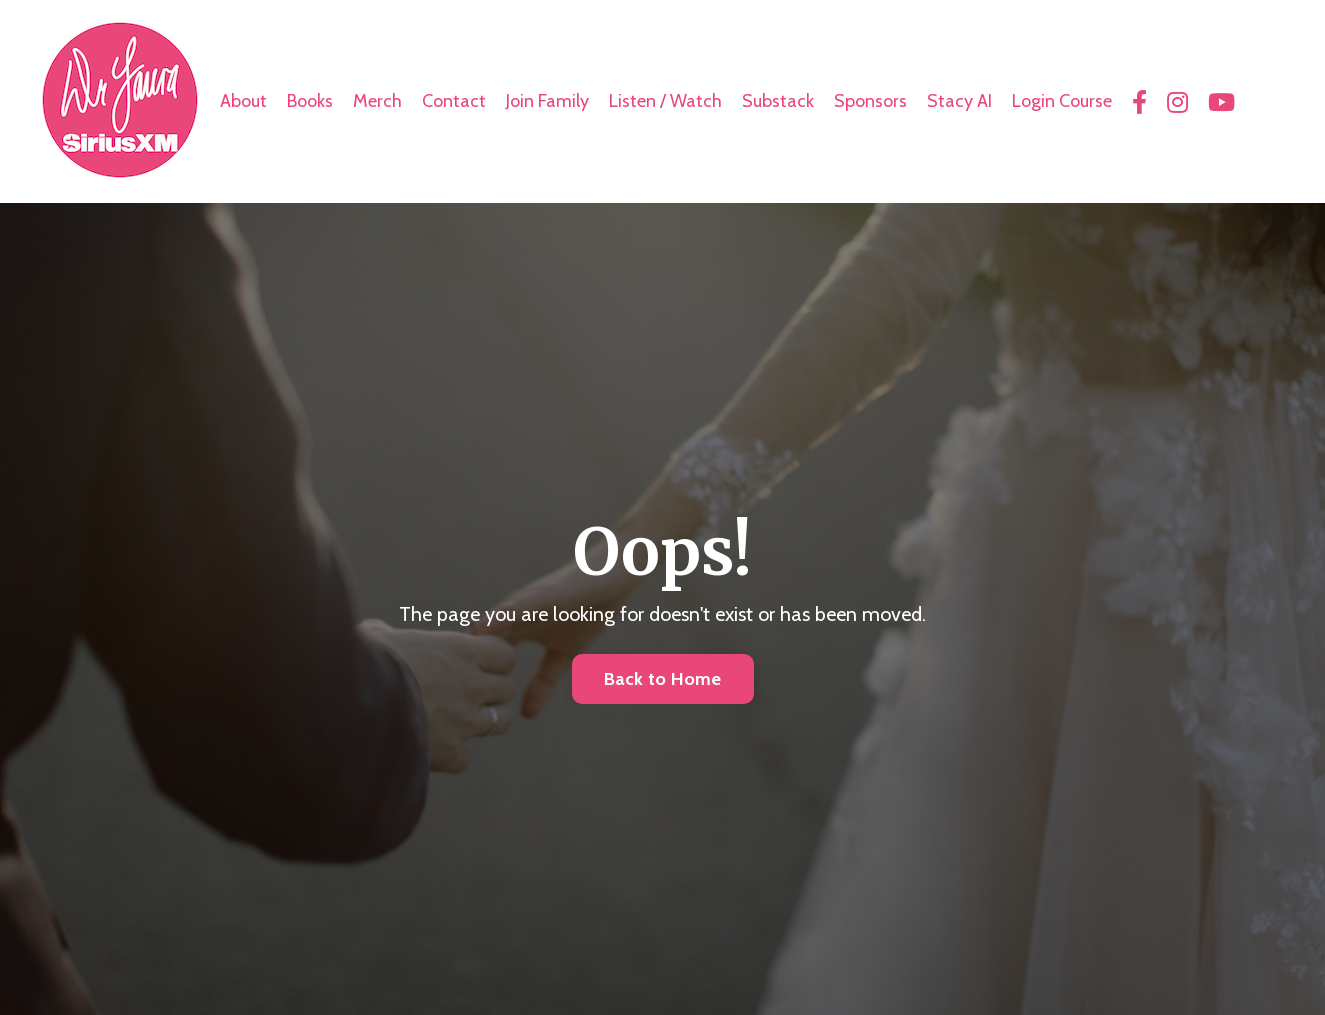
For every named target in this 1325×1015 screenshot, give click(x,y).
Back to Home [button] (663, 679)
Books (310, 101)
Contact (454, 101)
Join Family (547, 101)
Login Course (1062, 101)
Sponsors (870, 101)
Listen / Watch (665, 101)
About (243, 101)
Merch (377, 101)
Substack (778, 101)
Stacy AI (959, 101)
